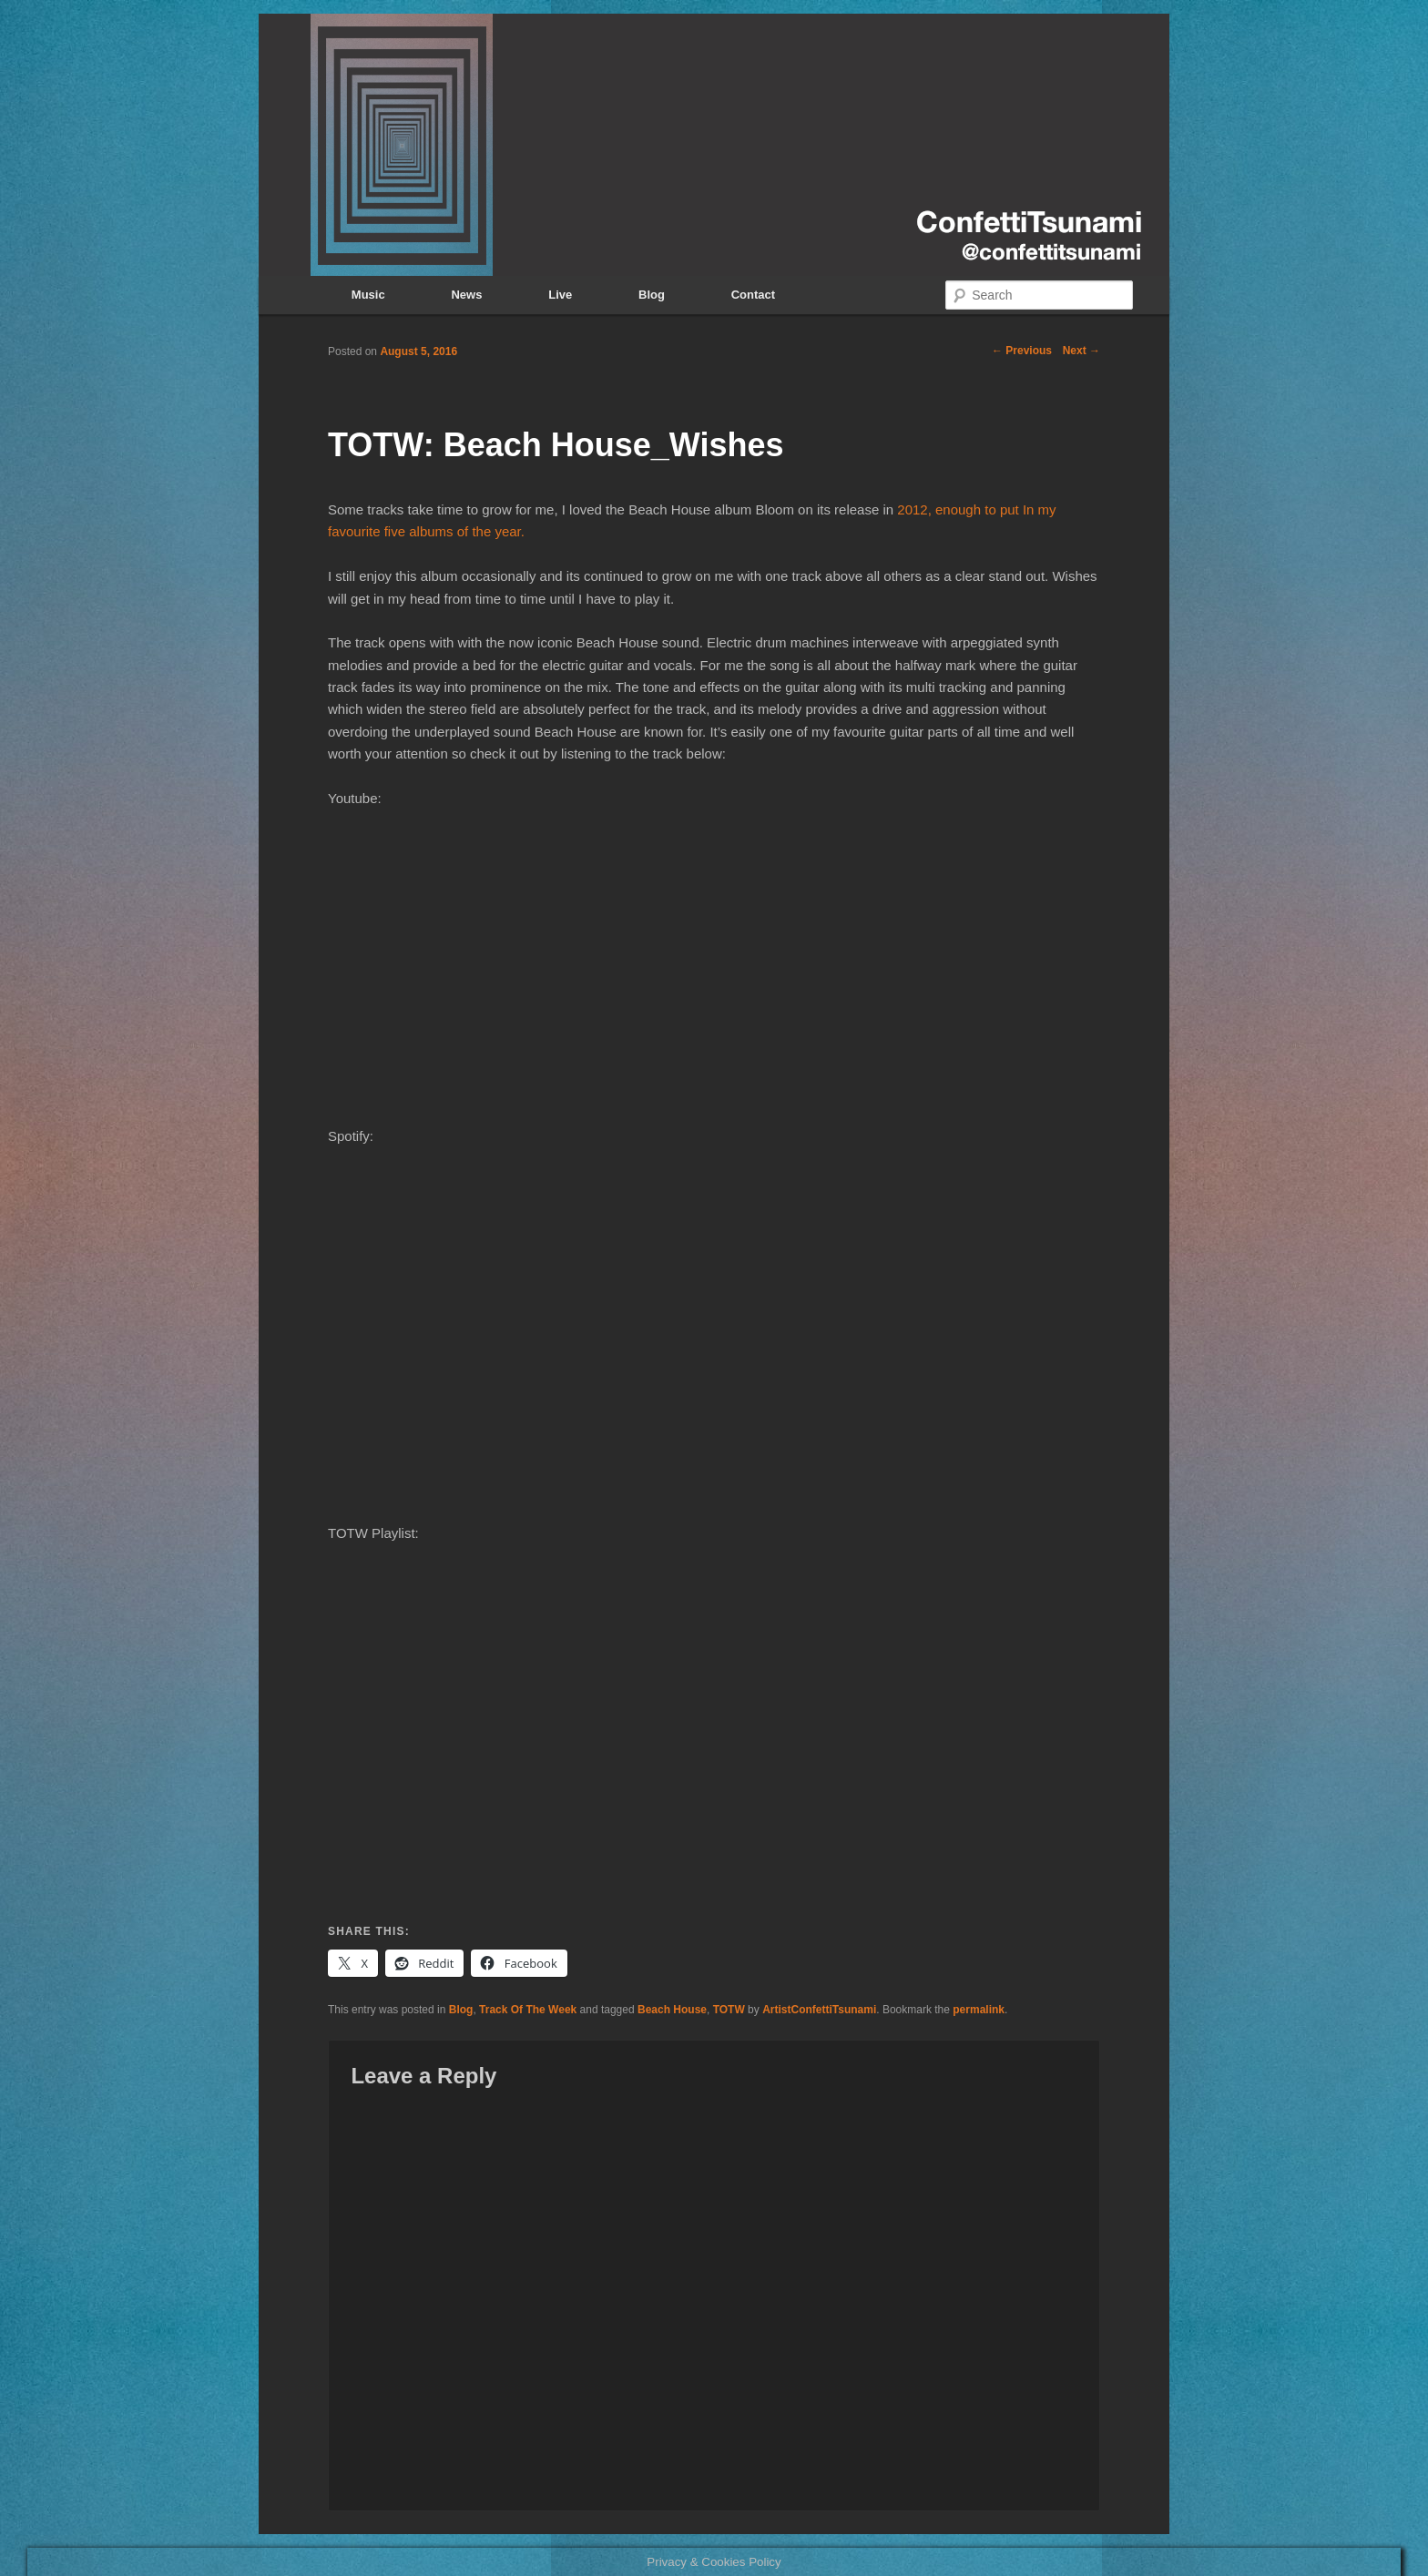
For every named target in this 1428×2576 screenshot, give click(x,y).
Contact (753, 294)
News (466, 294)
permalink (979, 2009)
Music (368, 294)
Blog (651, 294)
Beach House (672, 2009)
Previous (1022, 350)
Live (560, 294)
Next (1081, 350)
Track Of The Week (527, 2009)
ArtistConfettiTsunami (819, 2009)
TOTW (729, 2009)
